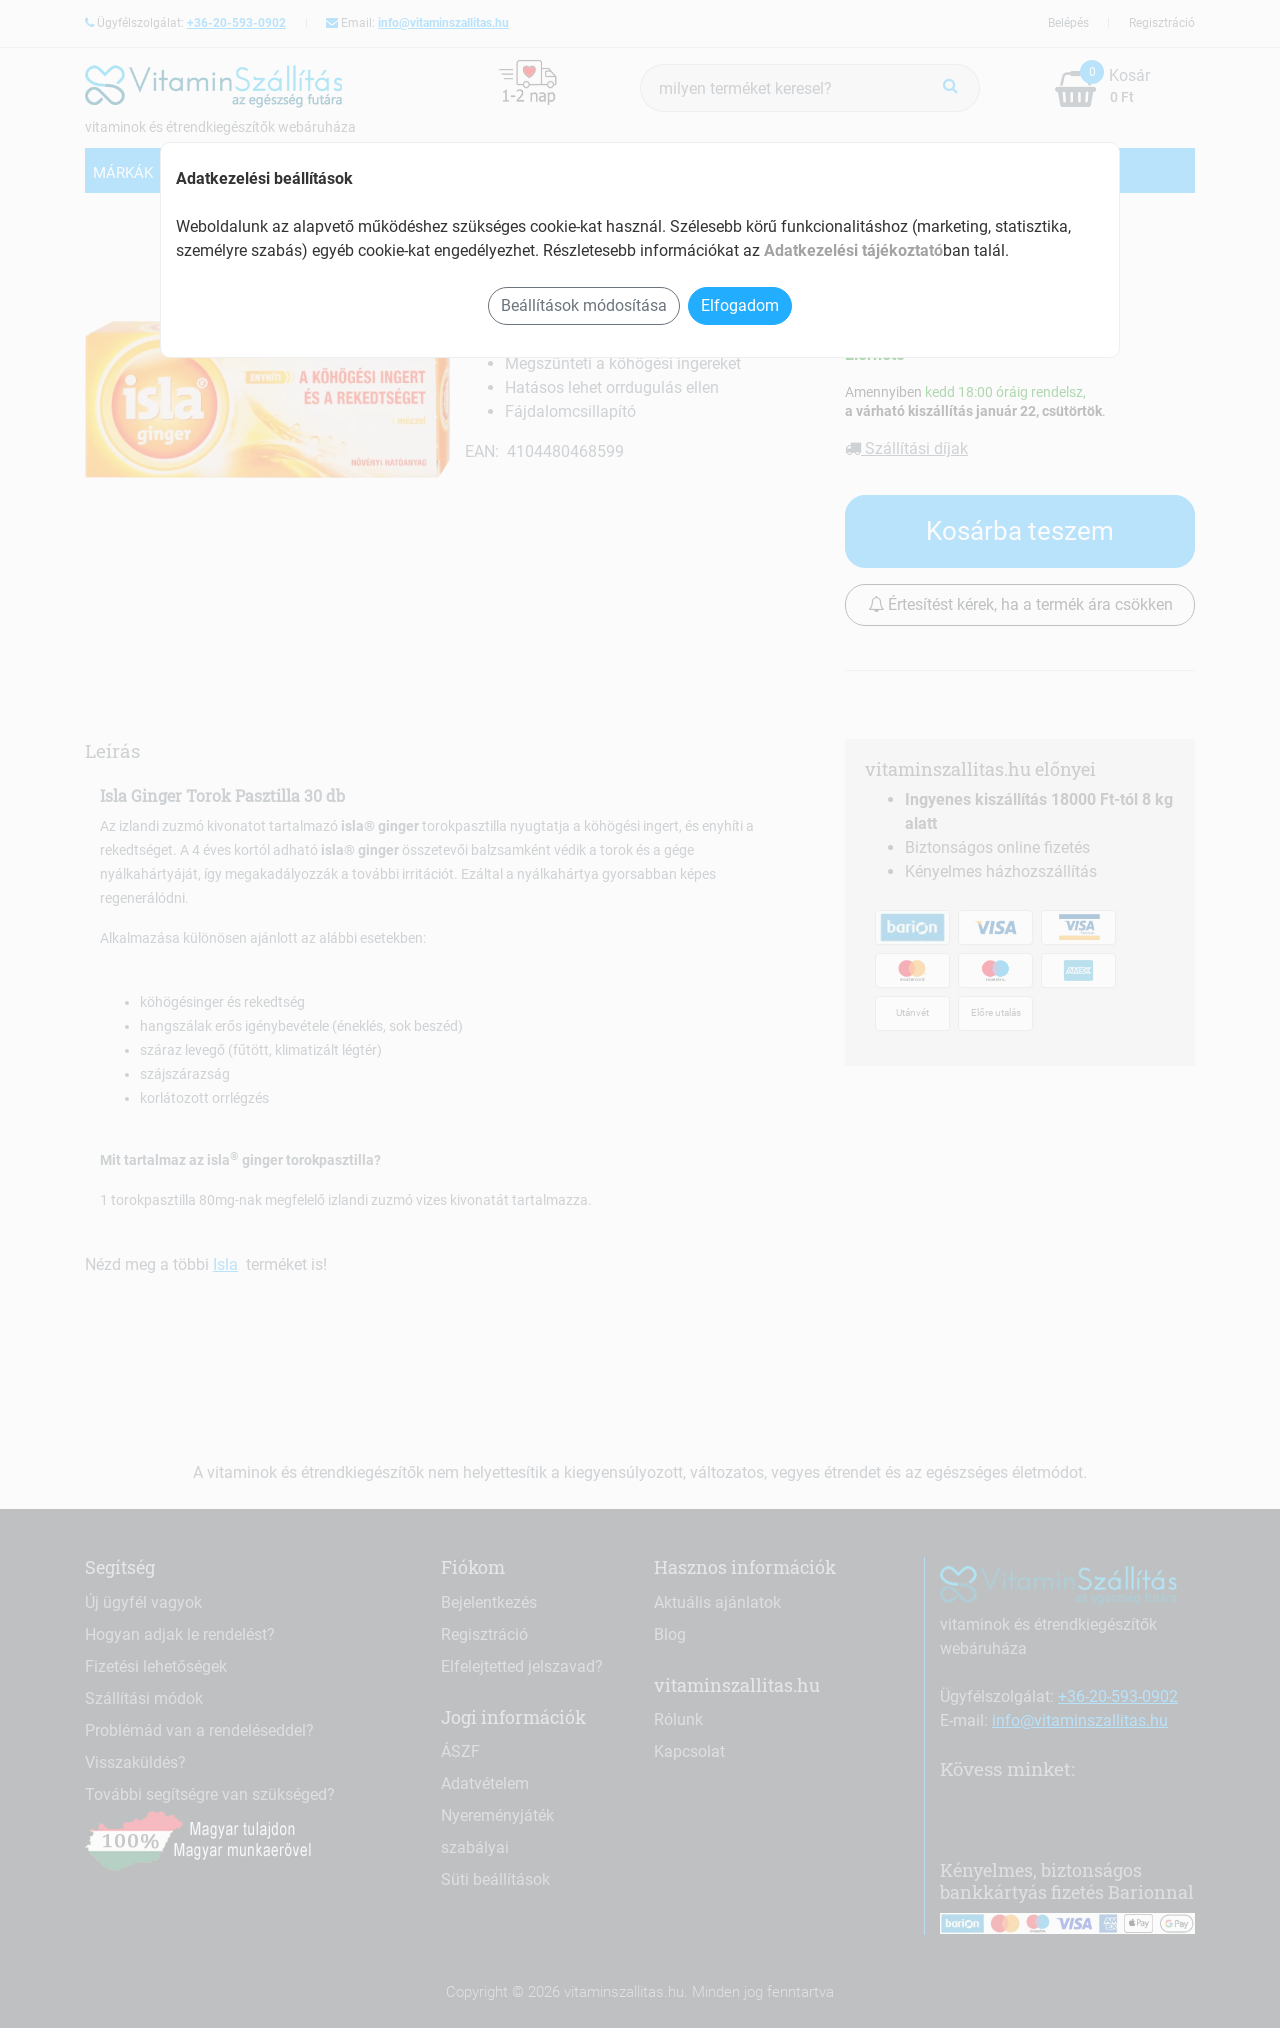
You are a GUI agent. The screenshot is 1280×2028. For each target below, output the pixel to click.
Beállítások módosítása (584, 305)
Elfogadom (740, 305)
